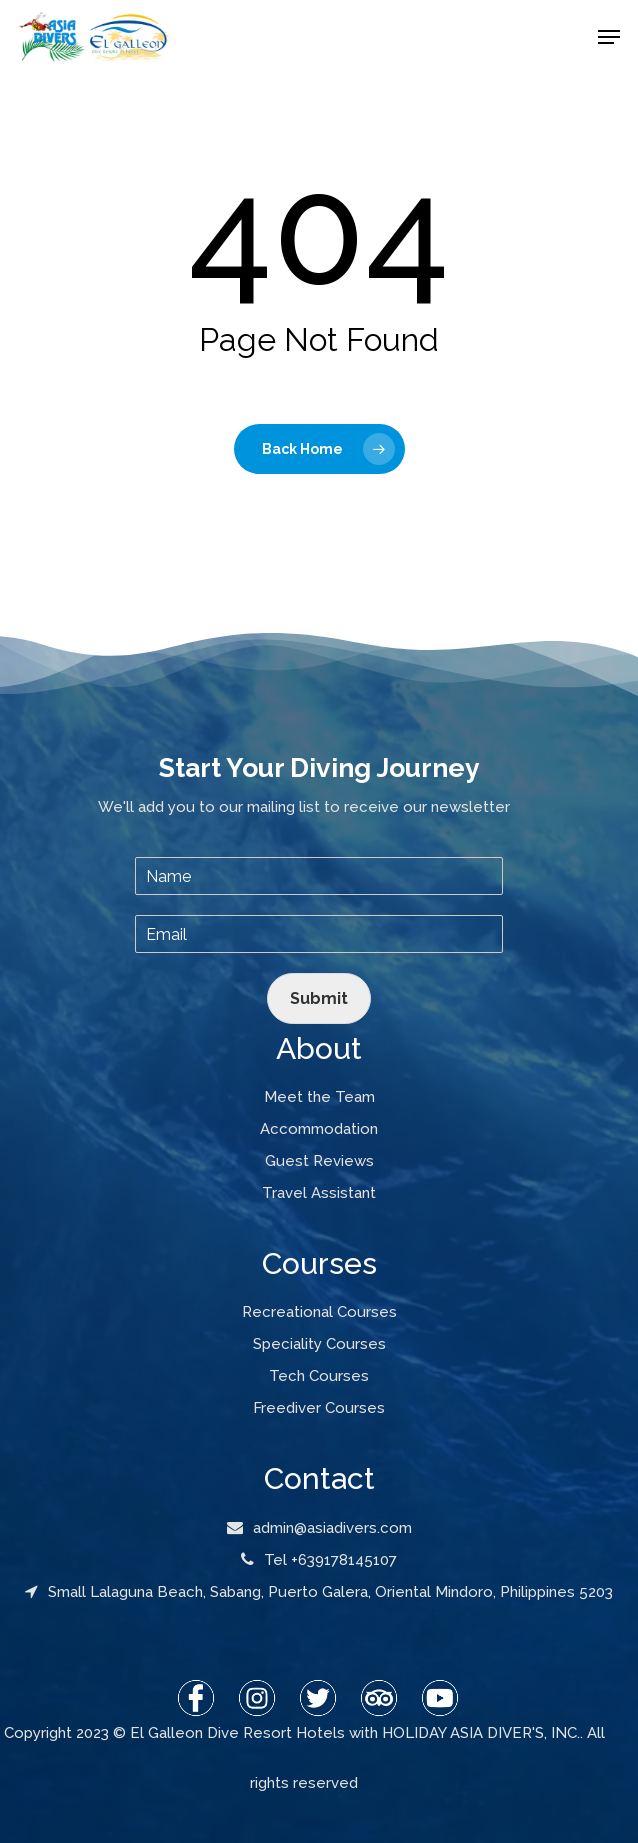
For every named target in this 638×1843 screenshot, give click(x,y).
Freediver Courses (319, 1408)
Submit (319, 998)
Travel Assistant (319, 1193)
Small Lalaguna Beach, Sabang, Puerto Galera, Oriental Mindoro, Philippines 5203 (319, 1592)
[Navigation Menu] (609, 37)
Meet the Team (319, 1097)
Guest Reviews (319, 1161)
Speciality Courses (319, 1344)
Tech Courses (319, 1376)
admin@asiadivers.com (319, 1528)
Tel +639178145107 (319, 1560)
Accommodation (319, 1129)
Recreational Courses (319, 1312)
